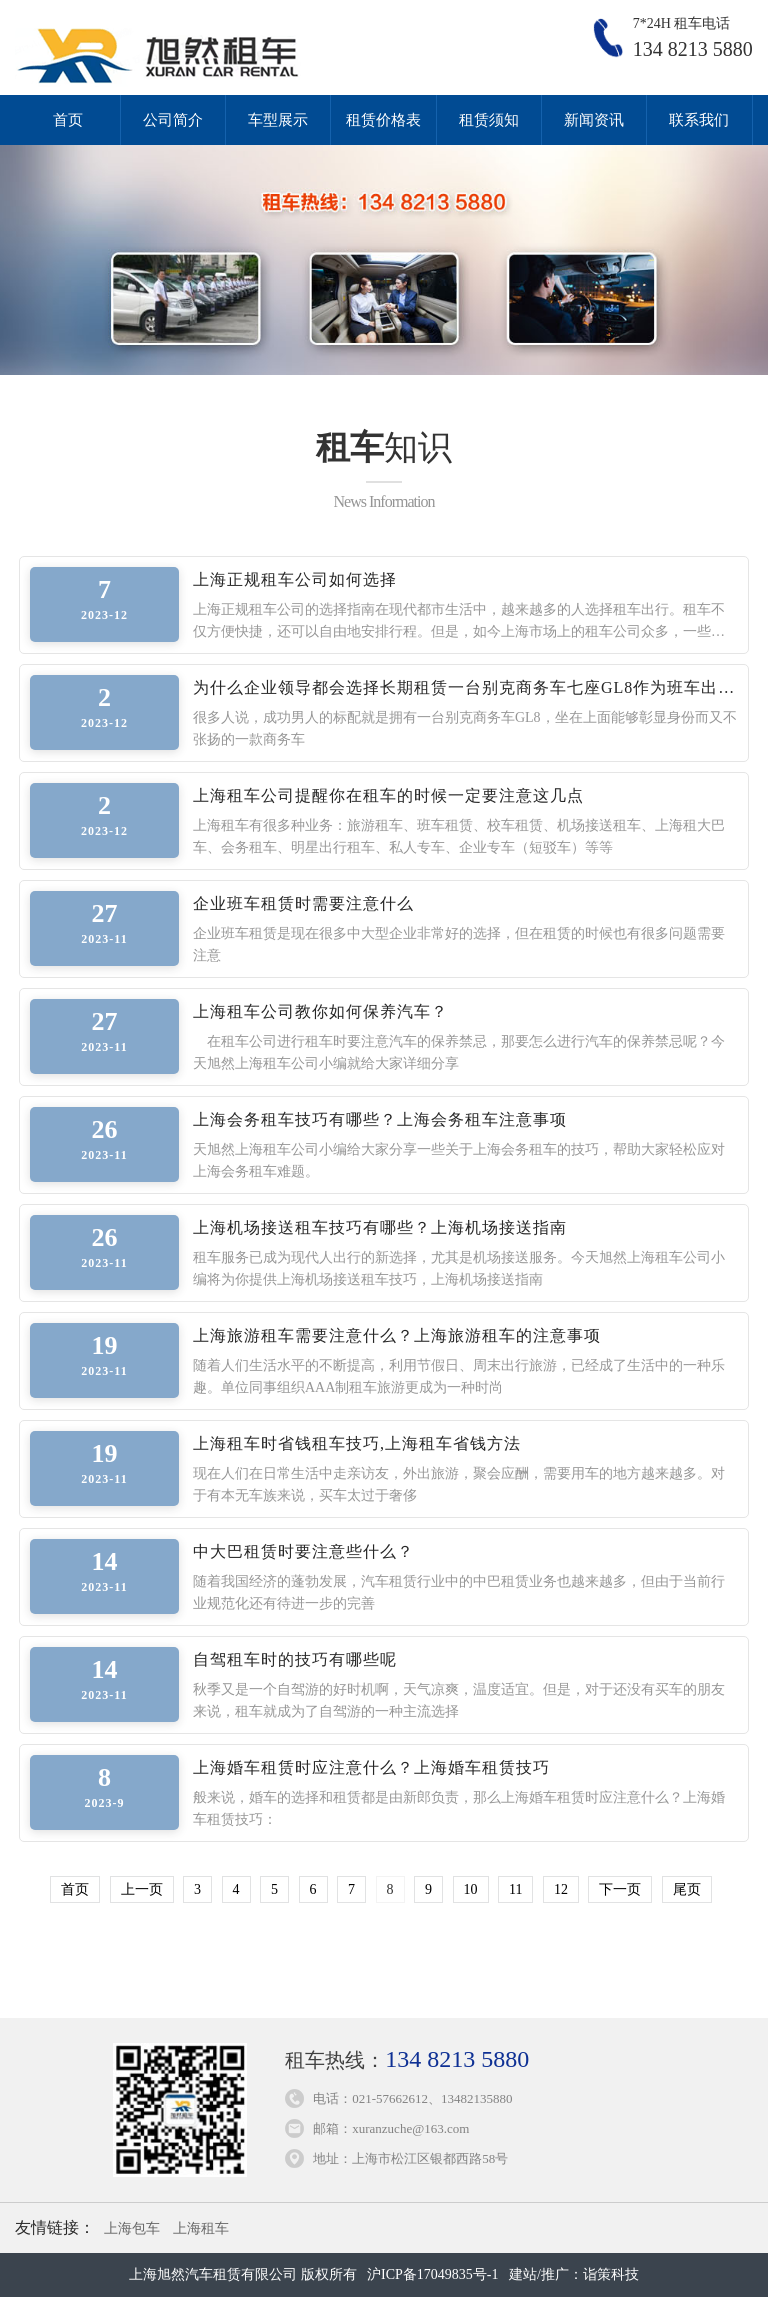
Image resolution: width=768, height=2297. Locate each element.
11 (515, 1889)
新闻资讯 (594, 120)
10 (471, 1889)
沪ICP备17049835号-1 (432, 2274)
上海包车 (132, 2228)
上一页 (142, 1889)
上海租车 (201, 2228)
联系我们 (699, 120)
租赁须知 (489, 120)
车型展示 (278, 120)
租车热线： (407, 2060)
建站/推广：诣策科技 (574, 2274)
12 (561, 1889)
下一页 (620, 1889)
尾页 (687, 1889)
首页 (68, 120)
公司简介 (173, 120)
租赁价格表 (383, 120)
